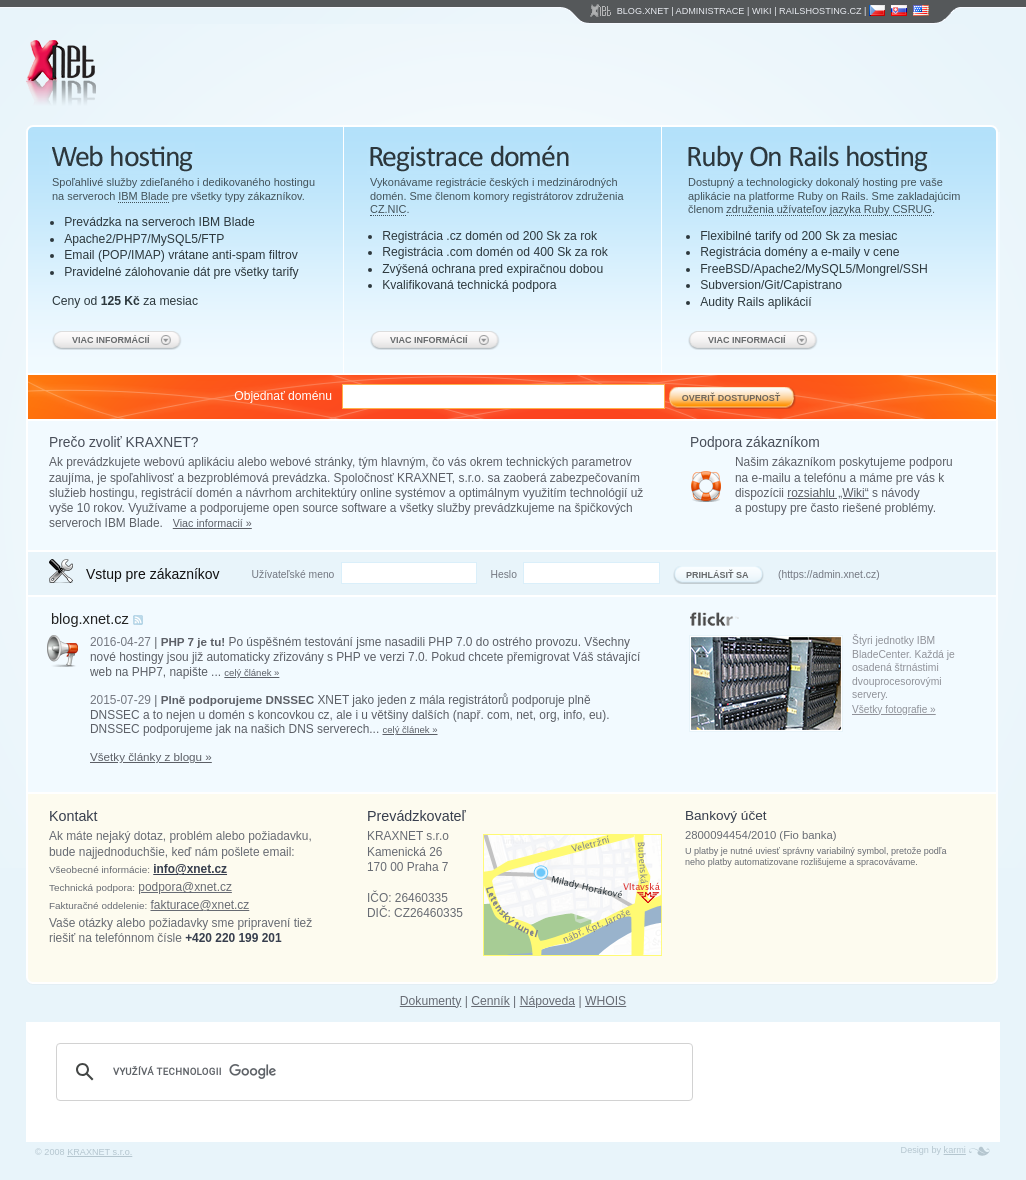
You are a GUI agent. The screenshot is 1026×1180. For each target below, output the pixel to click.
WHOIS (605, 1001)
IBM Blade (143, 196)
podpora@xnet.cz (185, 887)
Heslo (503, 574)
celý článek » (251, 672)
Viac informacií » (212, 523)
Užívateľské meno (293, 574)
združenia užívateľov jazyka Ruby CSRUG (829, 209)
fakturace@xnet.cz (200, 905)
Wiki (762, 11)
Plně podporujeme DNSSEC (238, 699)
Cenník (490, 1001)
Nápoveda (547, 1001)
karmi (955, 1150)
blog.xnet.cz (90, 619)
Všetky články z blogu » (151, 756)
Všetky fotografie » (894, 709)
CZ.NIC (388, 209)
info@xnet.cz (190, 869)
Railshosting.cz (820, 11)
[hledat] (371, 1072)
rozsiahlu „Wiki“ (827, 493)
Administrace (710, 11)
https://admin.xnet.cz (828, 574)
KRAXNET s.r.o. (99, 1152)
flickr (697, 615)
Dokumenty (430, 1001)
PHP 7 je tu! (193, 641)
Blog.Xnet (643, 11)
